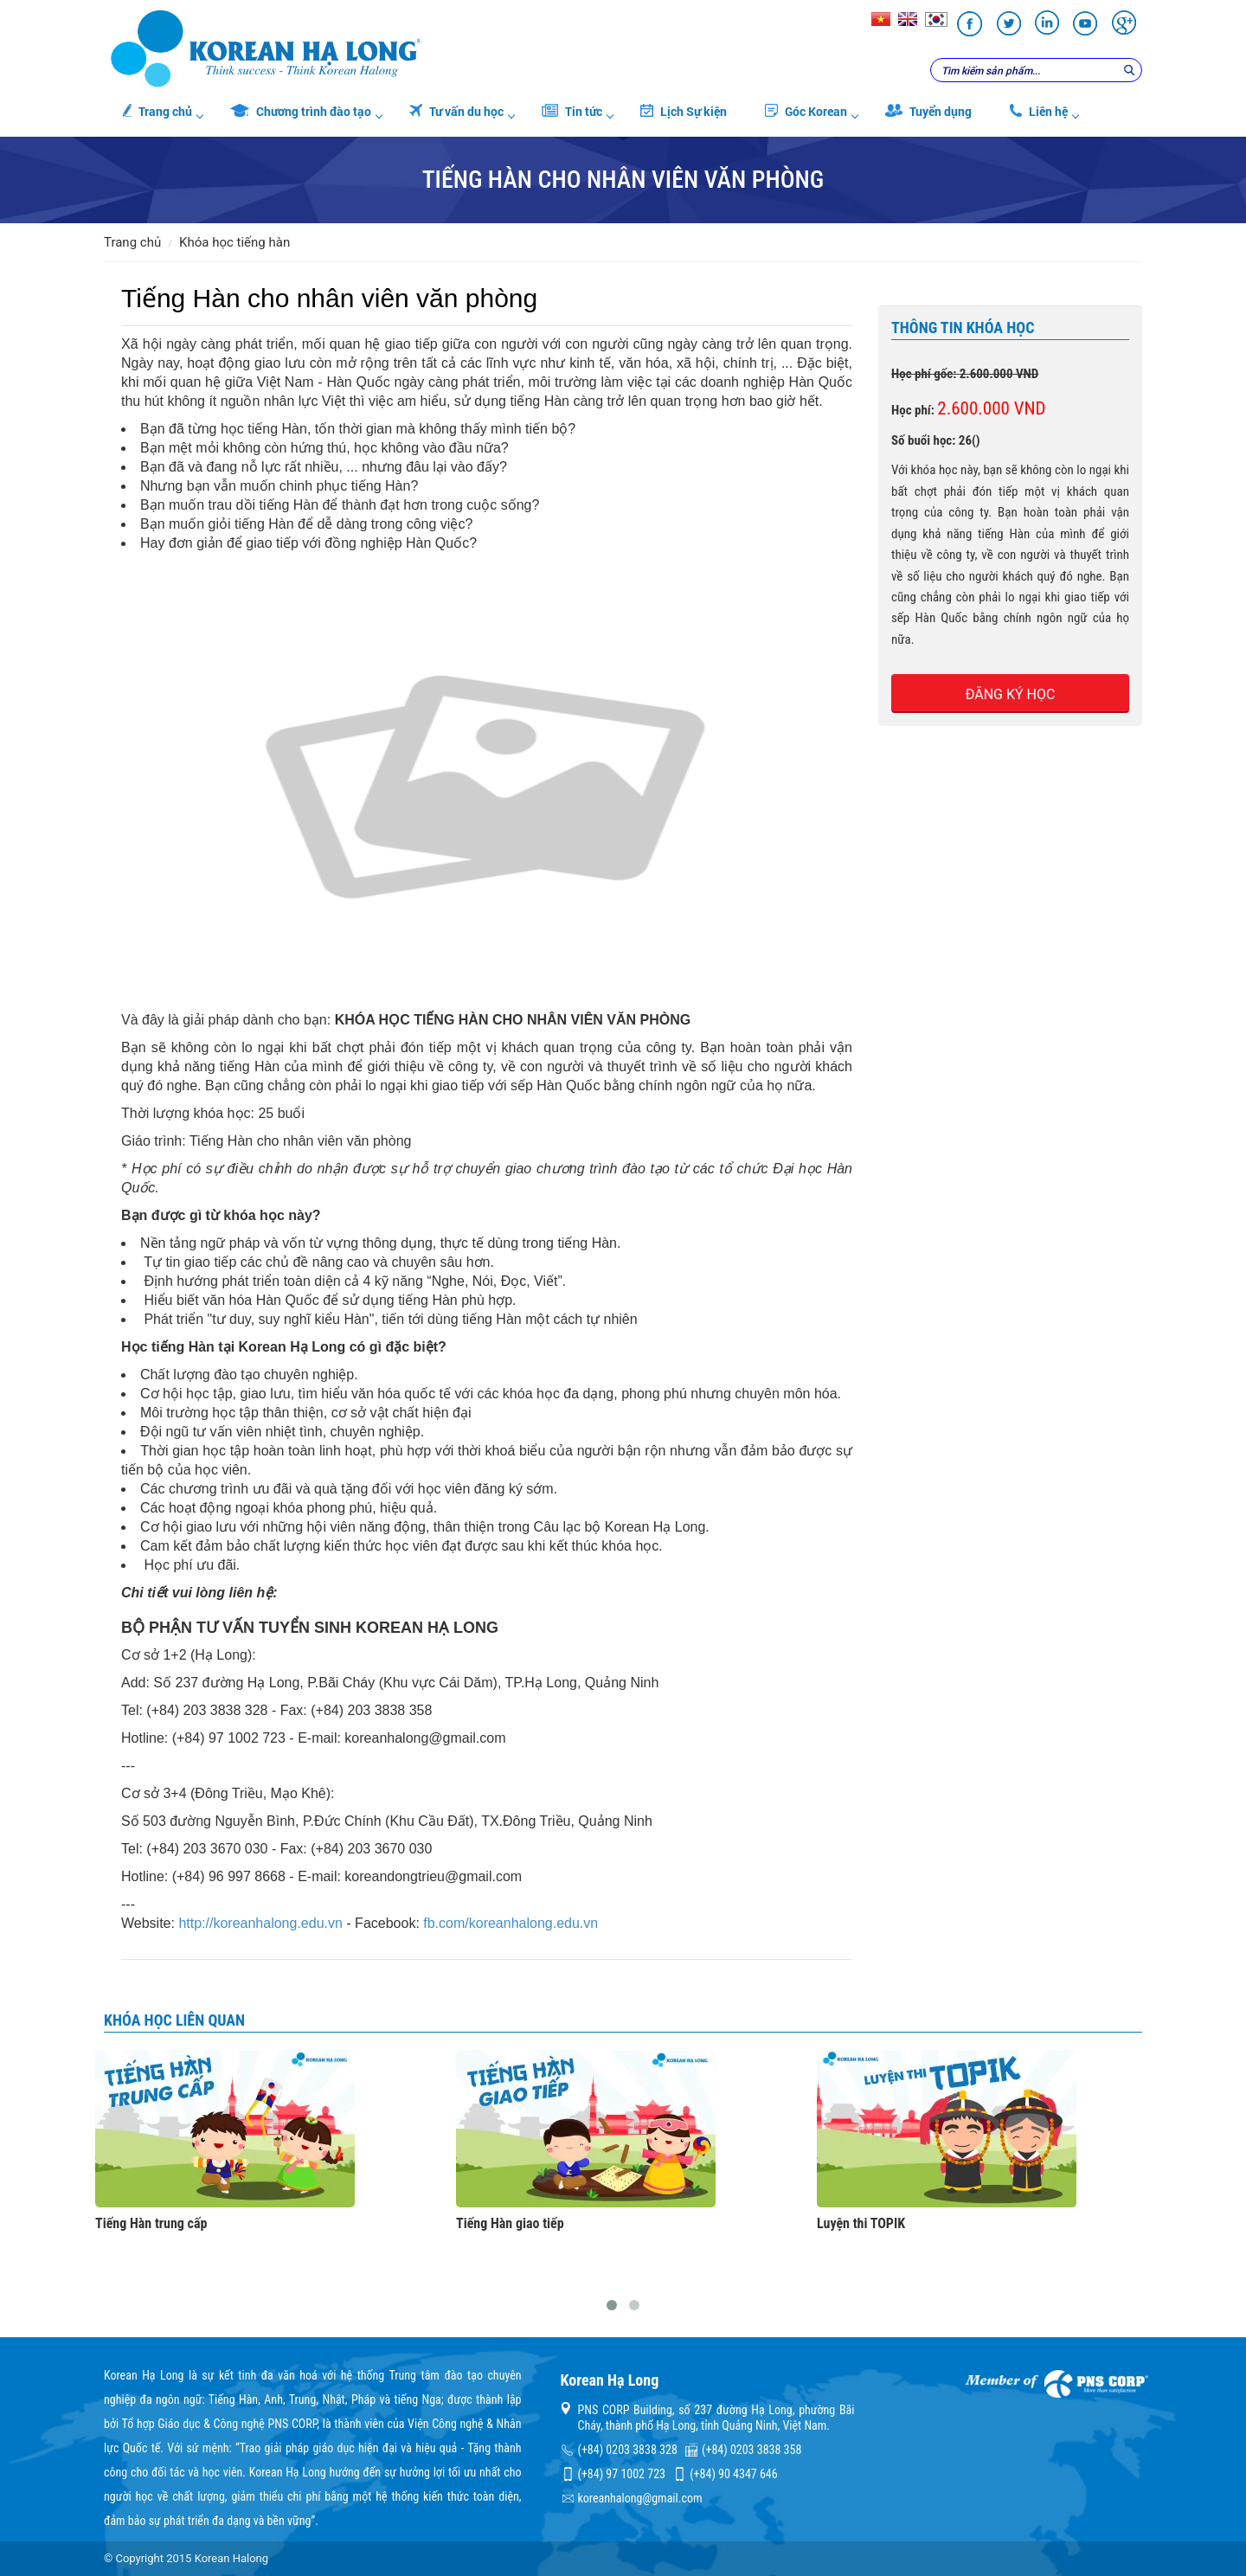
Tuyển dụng (928, 111)
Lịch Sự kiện (683, 111)
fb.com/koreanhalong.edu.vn (510, 1923)
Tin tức (572, 111)
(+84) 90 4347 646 (733, 2474)
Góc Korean (806, 111)
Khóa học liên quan (174, 2020)
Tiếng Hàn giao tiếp (510, 2224)
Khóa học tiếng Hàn (234, 242)
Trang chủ (157, 111)
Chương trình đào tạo (300, 111)
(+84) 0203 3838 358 (751, 2450)
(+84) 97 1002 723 (621, 2474)
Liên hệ (1039, 111)
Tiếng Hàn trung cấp (151, 2224)
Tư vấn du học (456, 111)
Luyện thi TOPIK (861, 2224)
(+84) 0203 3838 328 (628, 2450)
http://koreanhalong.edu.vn (260, 1923)
